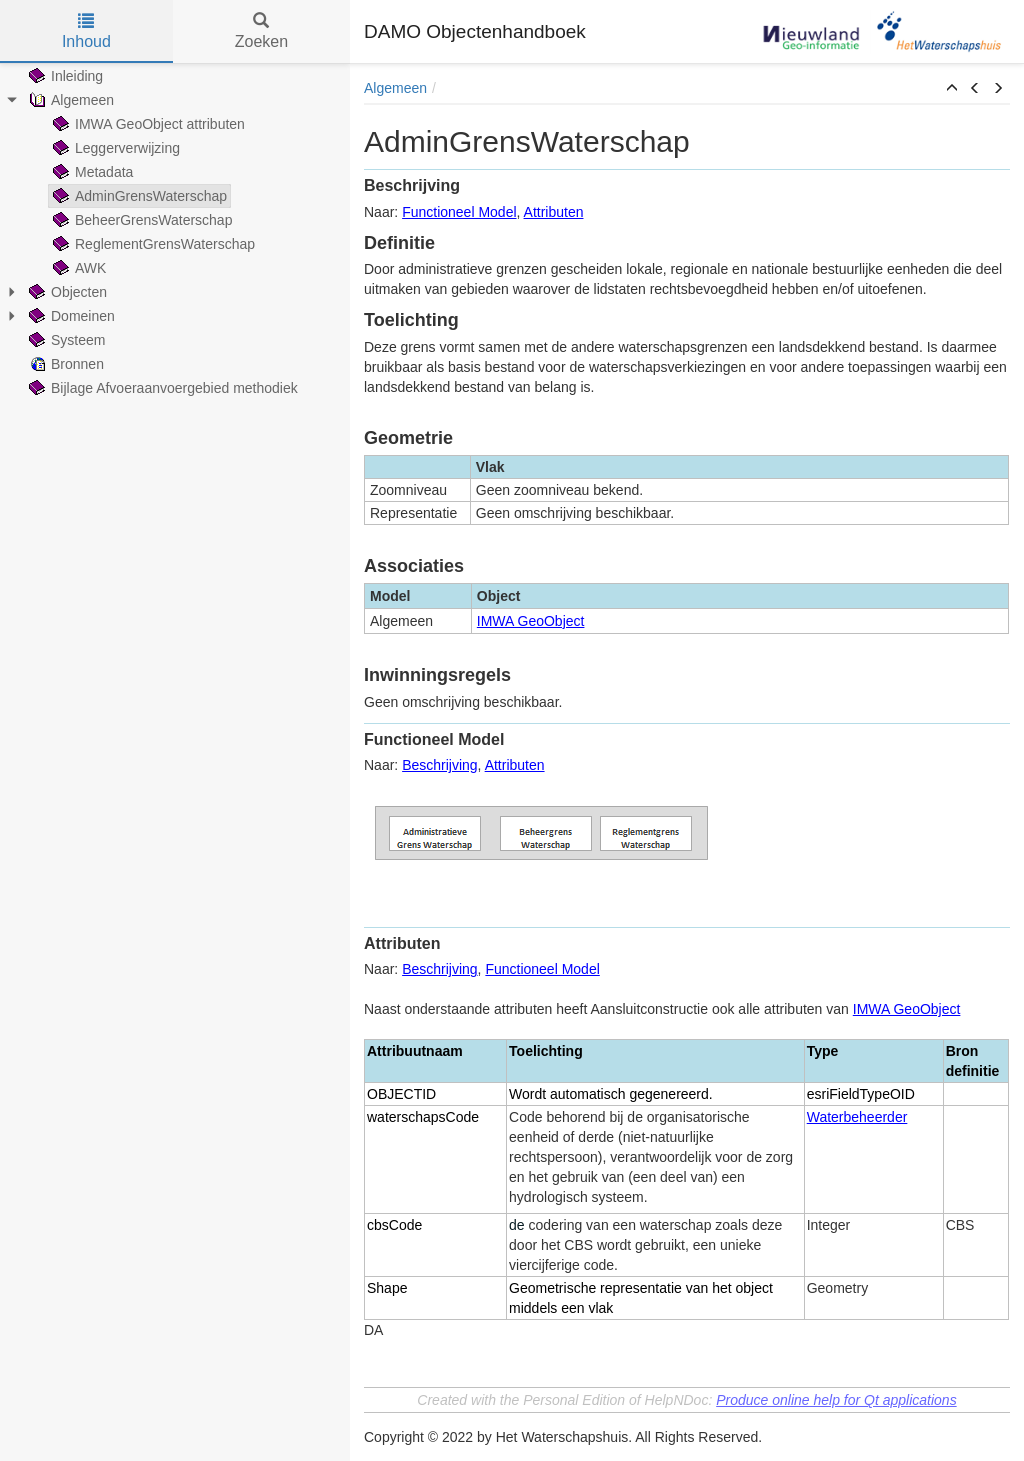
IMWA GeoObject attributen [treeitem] (147, 124)
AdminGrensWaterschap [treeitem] (138, 196)
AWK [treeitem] (77, 268)
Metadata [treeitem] (91, 172)
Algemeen (395, 88)
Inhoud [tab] (86, 31)
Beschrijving (439, 765)
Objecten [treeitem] (66, 292)
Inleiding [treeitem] (64, 76)
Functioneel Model (459, 212)
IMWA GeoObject (531, 621)
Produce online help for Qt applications (836, 1400)
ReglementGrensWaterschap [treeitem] (152, 244)
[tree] (175, 232)
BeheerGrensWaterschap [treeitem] (140, 220)
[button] (952, 89)
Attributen (554, 212)
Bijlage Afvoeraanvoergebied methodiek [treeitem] (161, 388)
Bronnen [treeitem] (64, 364)
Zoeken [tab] (261, 31)
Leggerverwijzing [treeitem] (114, 148)
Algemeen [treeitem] (69, 100)
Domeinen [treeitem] (70, 316)
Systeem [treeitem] (65, 340)
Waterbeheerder (857, 1117)
